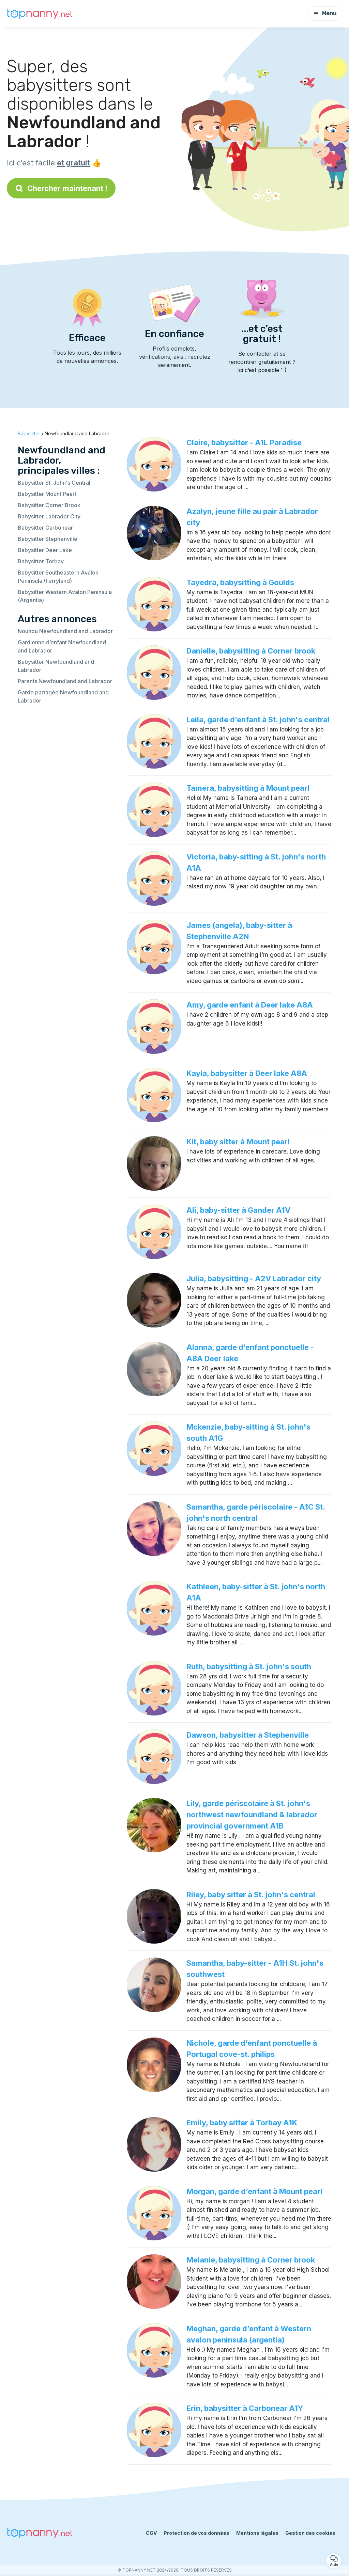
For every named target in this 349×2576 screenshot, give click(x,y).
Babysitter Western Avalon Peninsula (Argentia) (65, 596)
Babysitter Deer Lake (45, 550)
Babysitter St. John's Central (54, 482)
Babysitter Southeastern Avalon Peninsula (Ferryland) (58, 576)
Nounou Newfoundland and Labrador (65, 631)
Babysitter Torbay (41, 561)
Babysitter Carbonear (45, 527)
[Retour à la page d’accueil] (41, 13)
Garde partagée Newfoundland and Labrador (63, 696)
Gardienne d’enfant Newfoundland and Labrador (62, 646)
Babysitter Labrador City (49, 516)
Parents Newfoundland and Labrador (65, 681)
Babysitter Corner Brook (49, 505)
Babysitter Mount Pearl (47, 493)
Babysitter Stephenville (47, 538)
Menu (324, 13)
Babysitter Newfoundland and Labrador (56, 665)
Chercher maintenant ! (61, 188)
